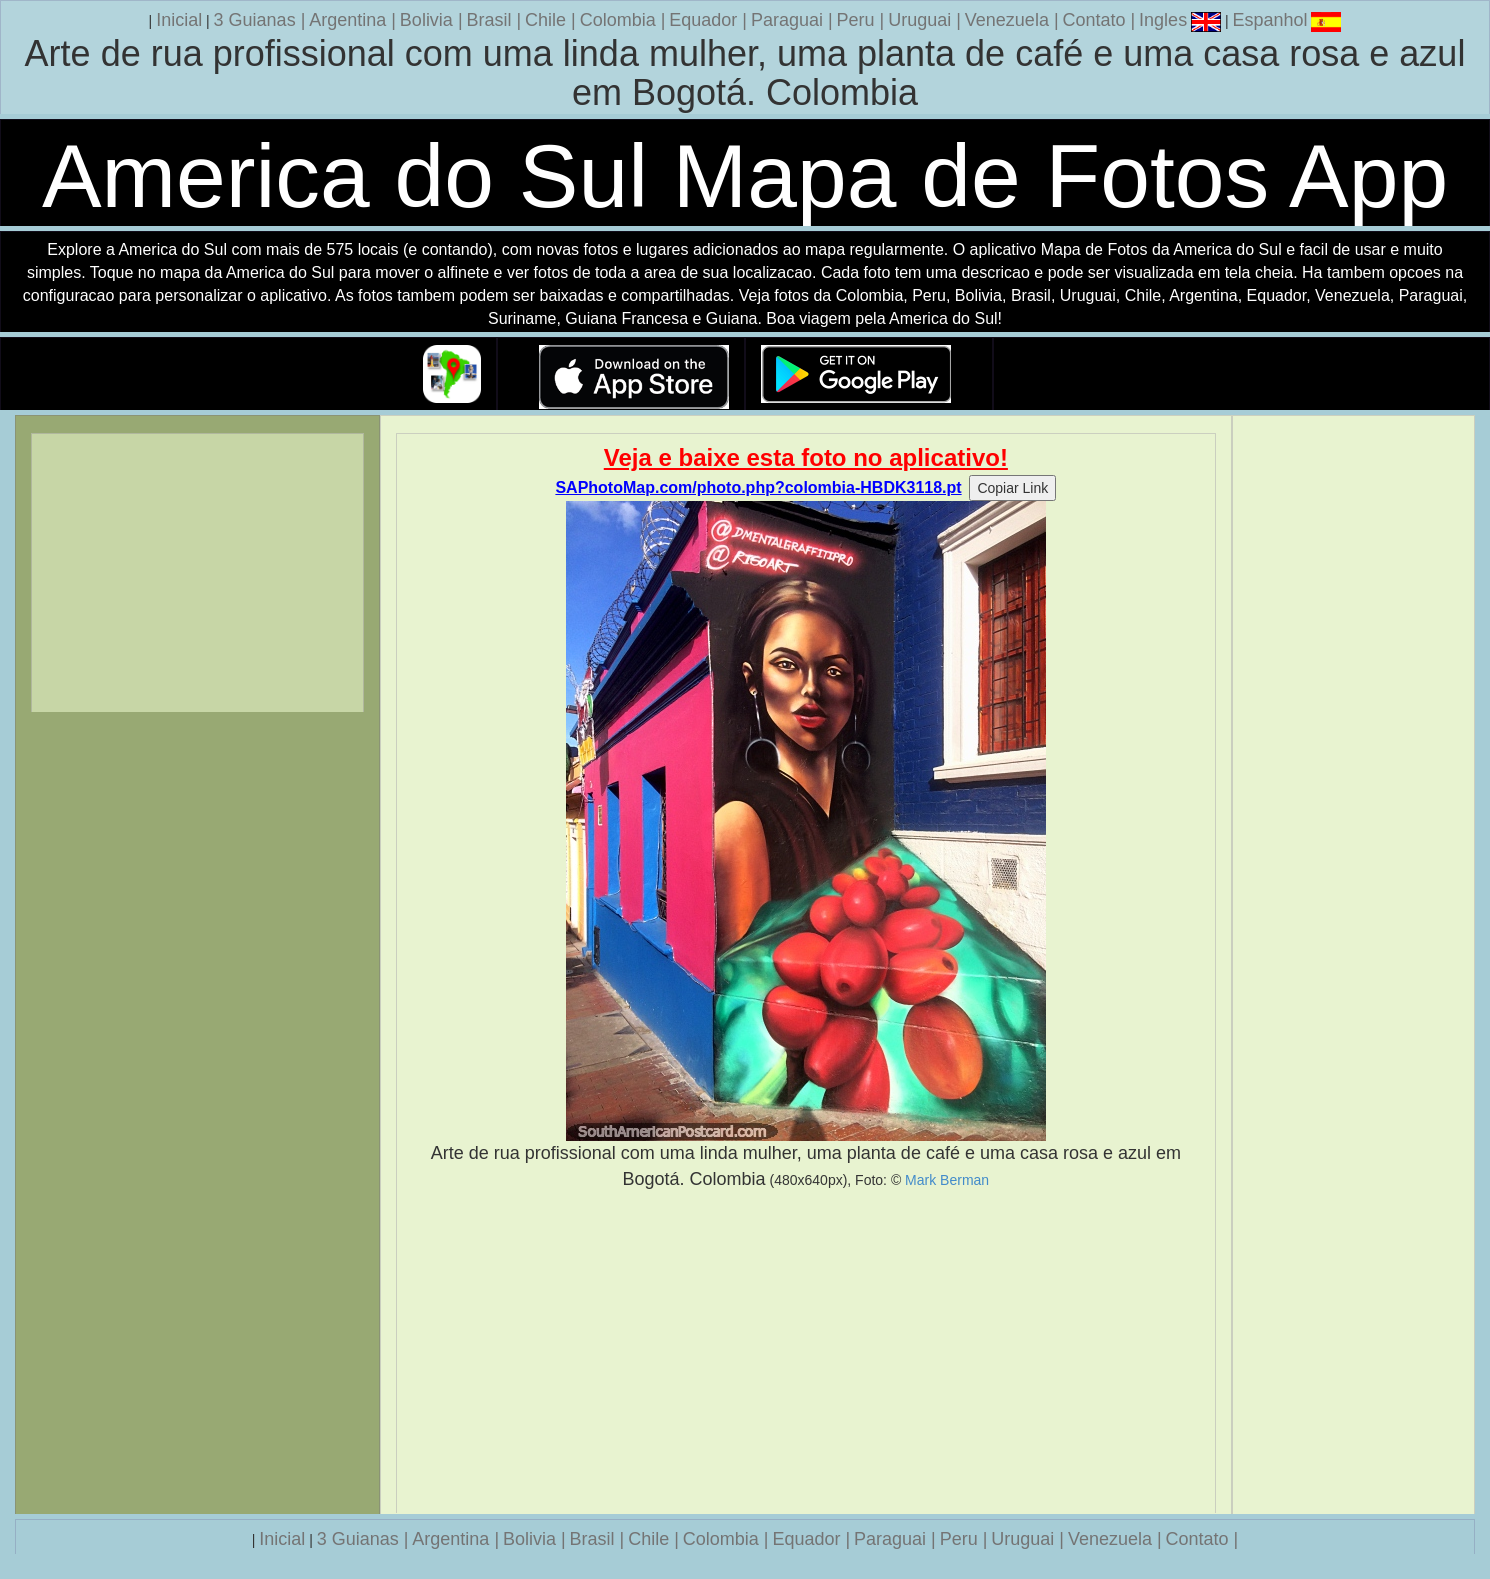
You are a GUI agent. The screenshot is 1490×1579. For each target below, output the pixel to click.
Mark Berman (947, 1180)
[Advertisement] (806, 1352)
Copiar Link (1012, 488)
